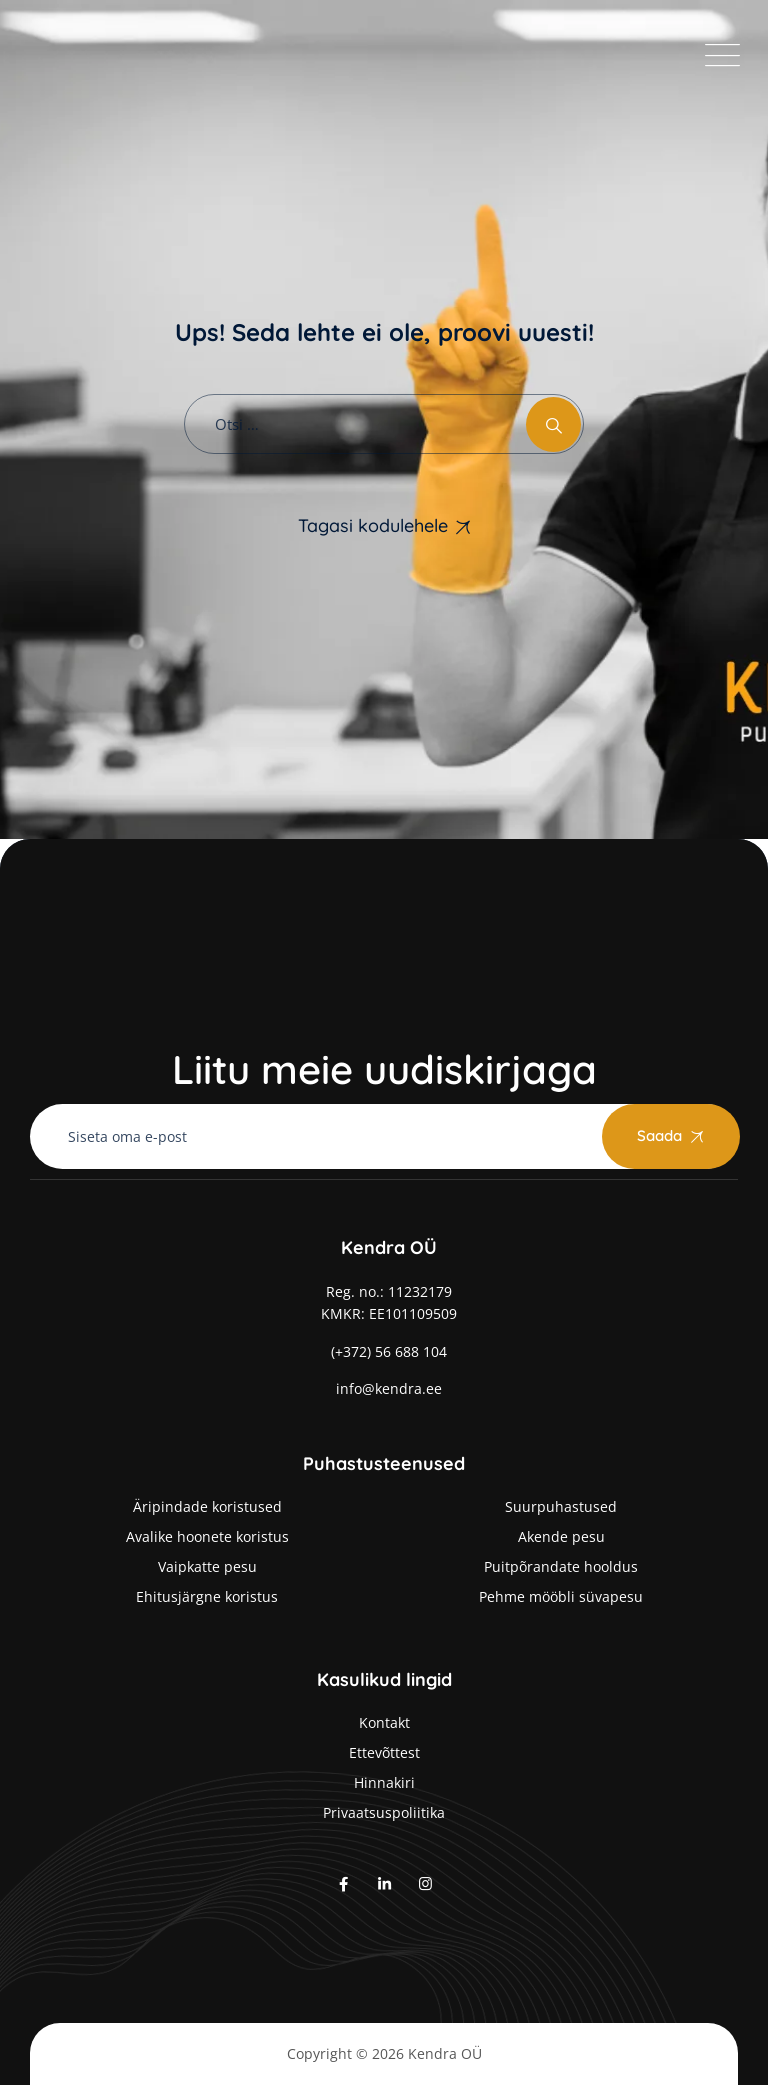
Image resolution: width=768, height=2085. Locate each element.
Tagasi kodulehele (373, 525)
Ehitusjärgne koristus (207, 1596)
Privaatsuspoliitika (384, 1812)
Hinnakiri (384, 1782)
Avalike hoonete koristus (207, 1536)
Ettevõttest (384, 1752)
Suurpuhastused (561, 1506)
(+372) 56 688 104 (389, 1351)
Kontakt (384, 1722)
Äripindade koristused (207, 1506)
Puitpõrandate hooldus (561, 1566)
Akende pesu (561, 1536)
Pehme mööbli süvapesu (561, 1596)
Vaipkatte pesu (207, 1566)
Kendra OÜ (445, 2053)
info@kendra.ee (389, 1388)
